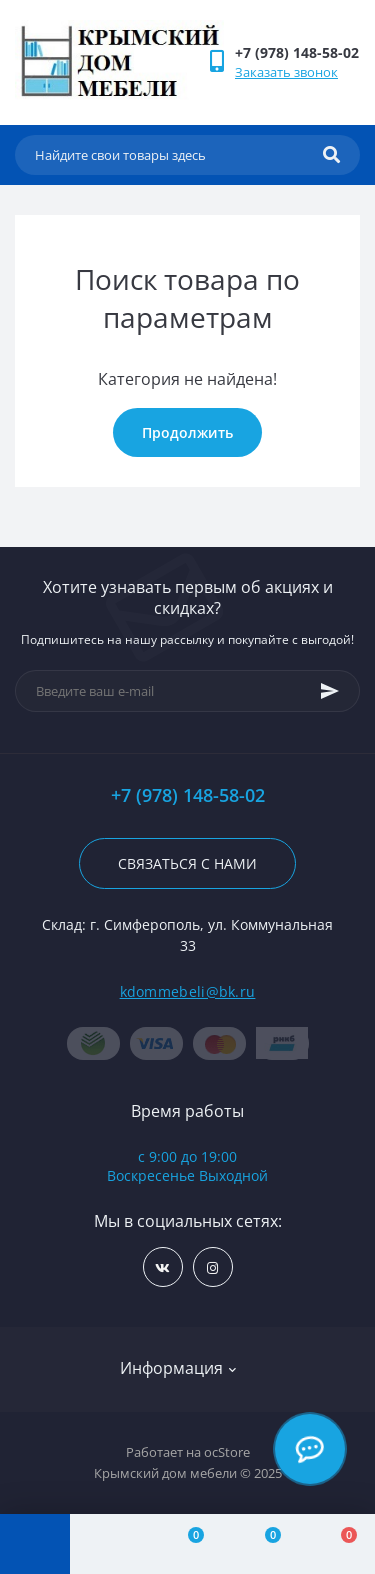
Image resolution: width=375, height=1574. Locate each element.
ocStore (227, 1452)
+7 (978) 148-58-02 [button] (188, 795)
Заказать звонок (286, 72)
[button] (297, 52)
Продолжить (187, 432)
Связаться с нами (187, 863)
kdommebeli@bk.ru (188, 991)
